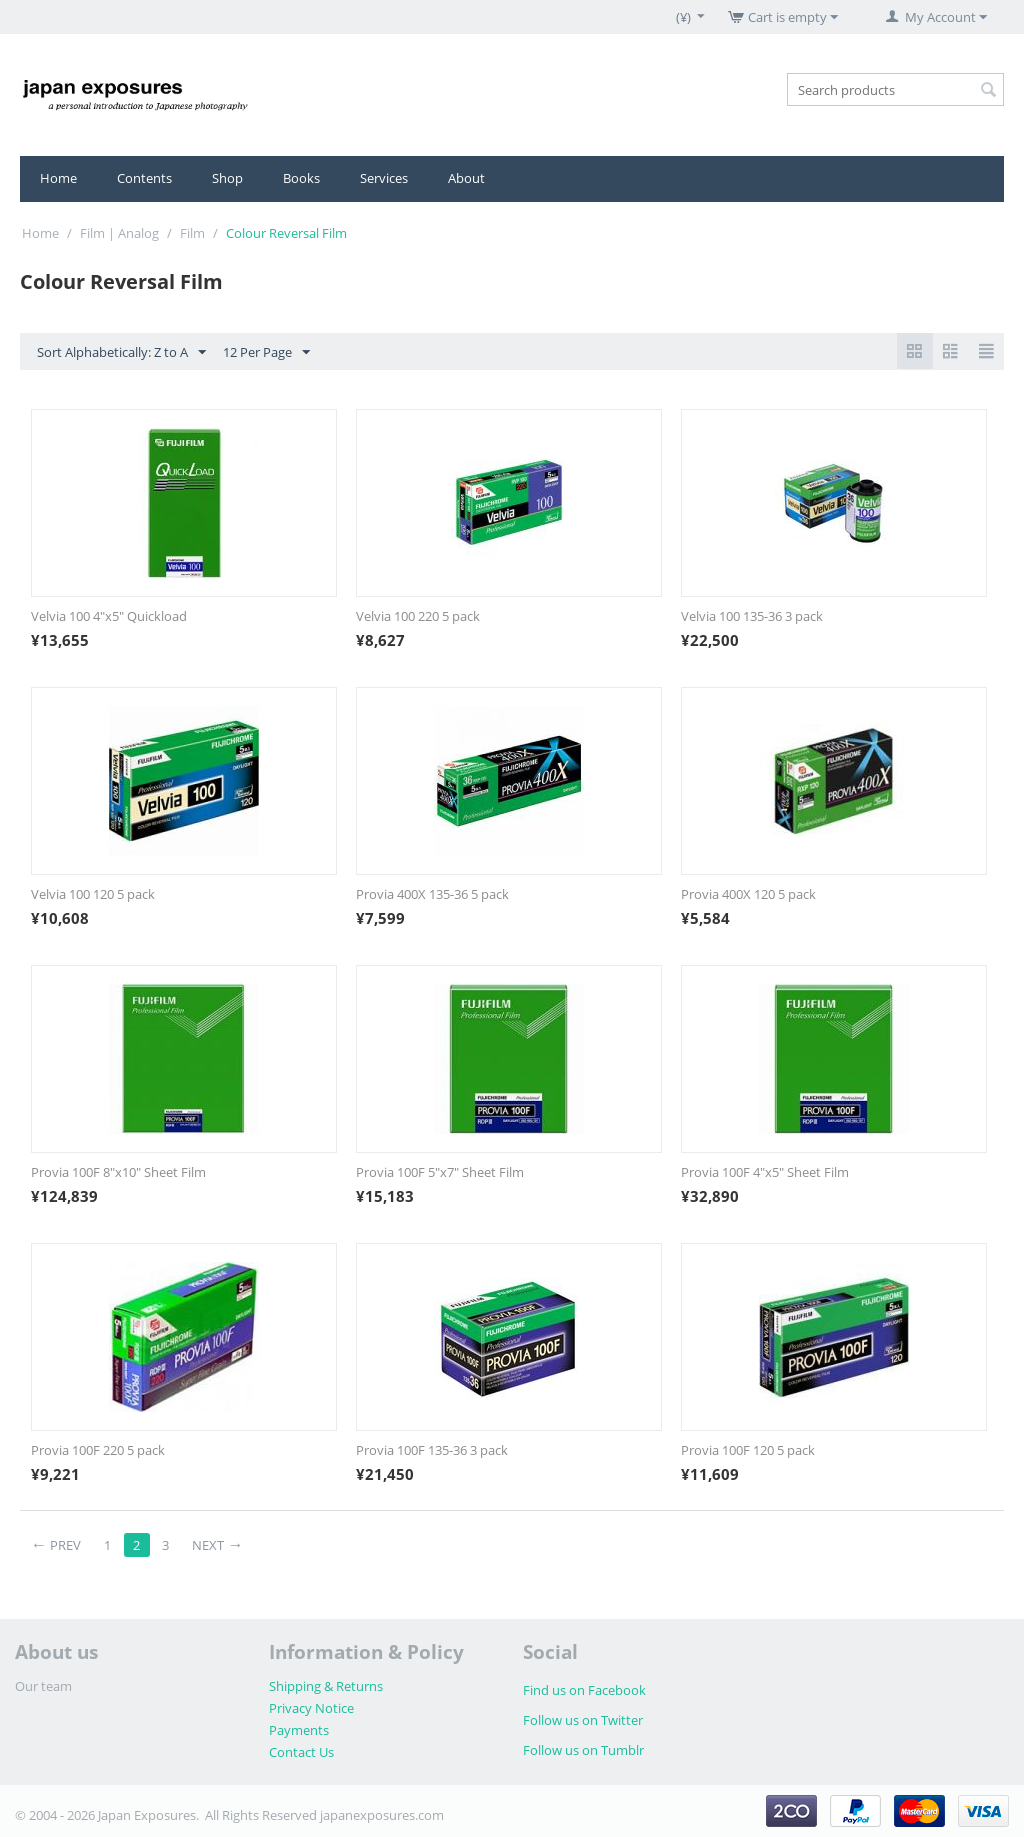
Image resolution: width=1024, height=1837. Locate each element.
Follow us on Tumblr (583, 1750)
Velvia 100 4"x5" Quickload (109, 616)
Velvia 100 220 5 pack (418, 616)
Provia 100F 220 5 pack (98, 1450)
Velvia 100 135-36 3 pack (752, 616)
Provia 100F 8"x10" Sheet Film (118, 1172)
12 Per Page (266, 353)
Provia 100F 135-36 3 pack (432, 1450)
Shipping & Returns (326, 1686)
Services (384, 178)
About (466, 178)
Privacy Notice (311, 1708)
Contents (144, 178)
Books (301, 178)
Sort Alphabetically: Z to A (121, 353)
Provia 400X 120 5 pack (748, 894)
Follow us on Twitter (583, 1720)
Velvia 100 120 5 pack (93, 894)
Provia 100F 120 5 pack (748, 1450)
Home (58, 178)
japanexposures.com (382, 1815)
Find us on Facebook (584, 1690)
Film (192, 233)
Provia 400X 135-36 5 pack (432, 894)
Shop (227, 178)
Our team (43, 1686)
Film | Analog (119, 233)
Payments (299, 1730)
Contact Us (301, 1752)
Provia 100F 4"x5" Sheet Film (765, 1172)
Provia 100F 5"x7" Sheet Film (440, 1172)
